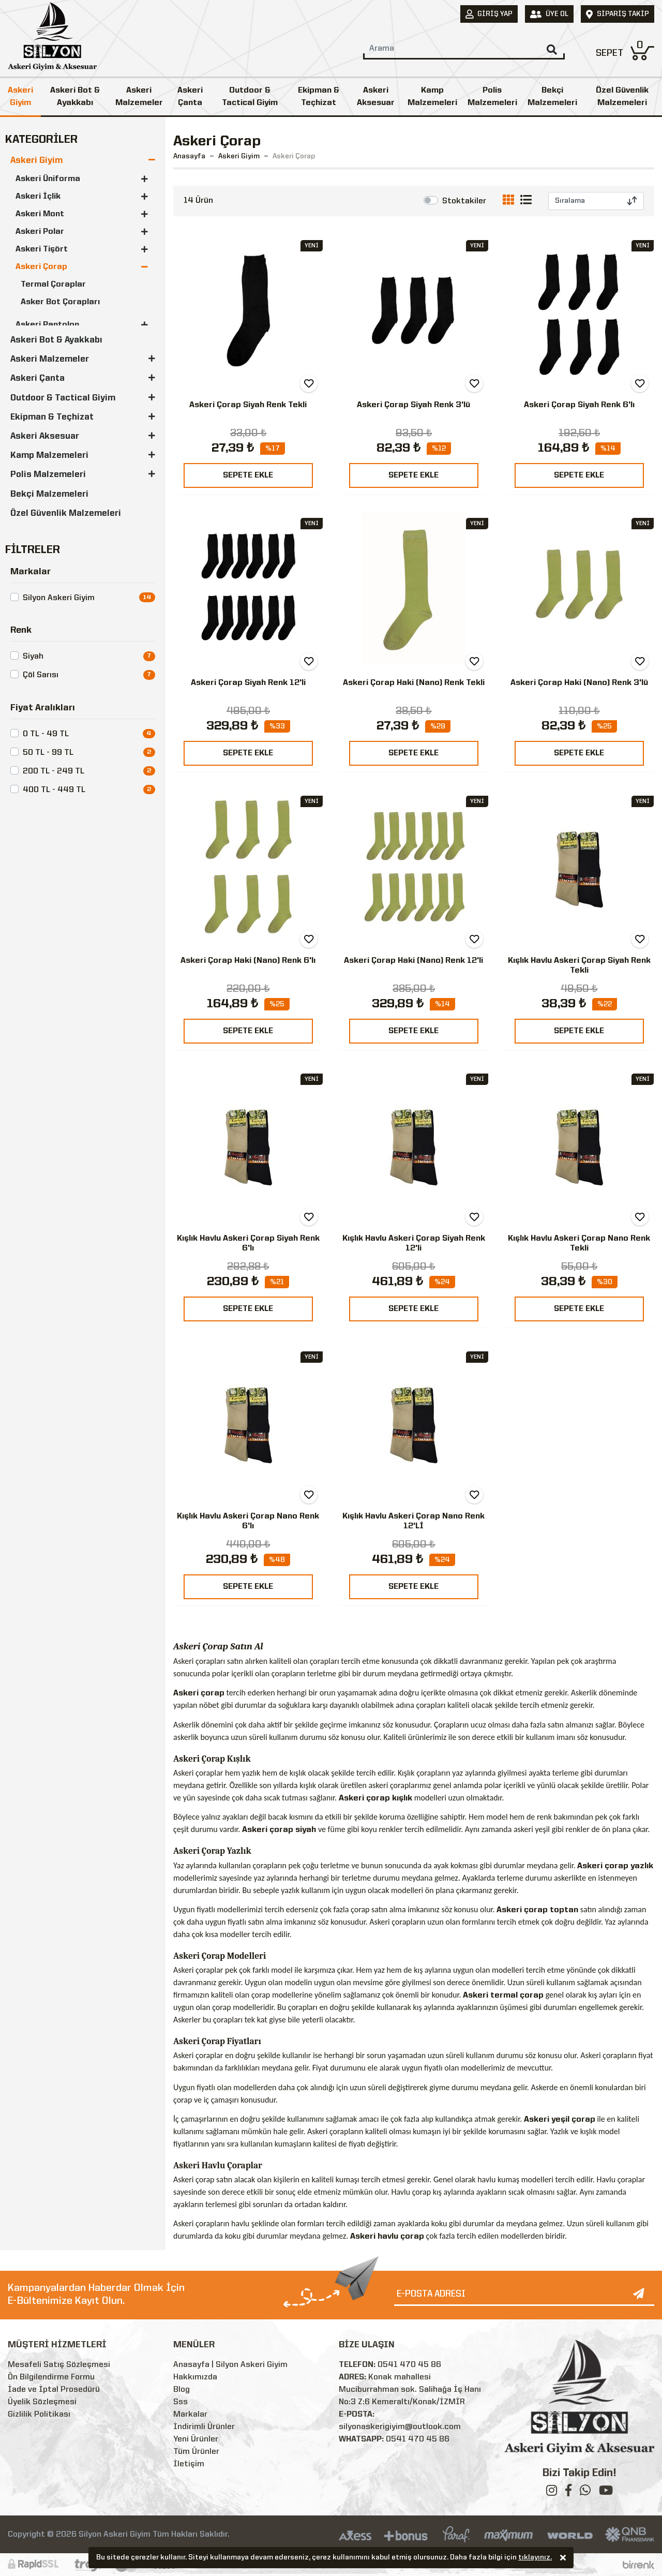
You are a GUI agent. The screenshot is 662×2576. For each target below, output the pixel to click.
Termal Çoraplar (53, 284)
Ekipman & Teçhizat (318, 96)
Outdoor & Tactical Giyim (250, 96)
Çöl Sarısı (40, 675)
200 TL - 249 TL (53, 771)
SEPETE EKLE (248, 475)
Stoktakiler (464, 201)
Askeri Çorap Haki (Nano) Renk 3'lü (579, 683)
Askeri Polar (40, 232)
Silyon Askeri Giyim (59, 598)
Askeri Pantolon (47, 325)
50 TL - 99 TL (48, 753)
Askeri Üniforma (48, 179)
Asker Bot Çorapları (60, 302)
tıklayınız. (535, 2558)
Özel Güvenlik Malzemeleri (65, 513)
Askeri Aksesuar (376, 96)
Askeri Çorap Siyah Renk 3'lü (413, 405)
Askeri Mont (40, 214)
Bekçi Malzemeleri (552, 96)
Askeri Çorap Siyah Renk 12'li (248, 683)
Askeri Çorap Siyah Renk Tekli (248, 405)
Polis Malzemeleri (492, 96)
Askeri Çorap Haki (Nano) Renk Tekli (414, 683)
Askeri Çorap (41, 267)
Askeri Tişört (42, 249)
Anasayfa (189, 156)
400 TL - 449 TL (54, 790)
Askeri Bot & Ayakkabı (75, 96)
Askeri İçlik (38, 196)
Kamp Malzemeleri (432, 96)
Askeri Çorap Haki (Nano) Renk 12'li (413, 961)
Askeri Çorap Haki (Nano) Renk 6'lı (247, 961)
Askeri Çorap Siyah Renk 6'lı (579, 405)
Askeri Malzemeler (139, 96)
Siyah (33, 656)
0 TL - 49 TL (46, 734)
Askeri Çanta (190, 96)
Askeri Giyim (20, 96)
